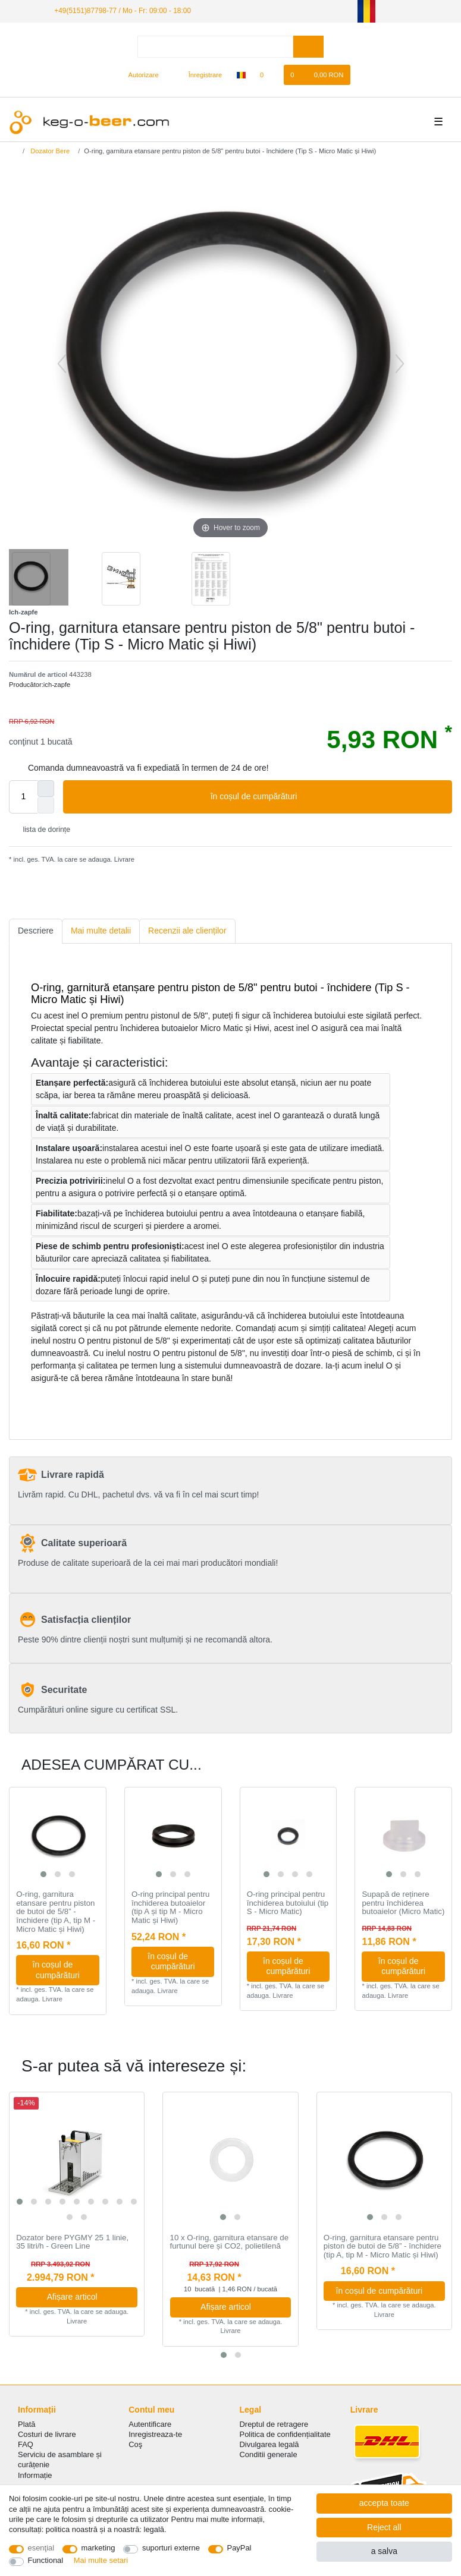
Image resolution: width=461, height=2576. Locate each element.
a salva (384, 2551)
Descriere (36, 930)
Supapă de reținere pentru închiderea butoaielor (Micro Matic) (403, 1903)
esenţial (41, 2547)
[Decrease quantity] (45, 805)
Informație (35, 2475)
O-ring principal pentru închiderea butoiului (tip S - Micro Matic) (288, 1903)
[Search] (308, 47)
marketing (98, 2547)
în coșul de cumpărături (327, 797)
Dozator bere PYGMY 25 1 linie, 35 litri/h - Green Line (72, 2242)
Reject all (384, 2527)
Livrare (123, 859)
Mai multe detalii (101, 930)
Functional (46, 2560)
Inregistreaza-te (155, 2434)
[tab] (35, 931)
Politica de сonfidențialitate (285, 2434)
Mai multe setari (101, 2560)
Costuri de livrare (47, 2434)
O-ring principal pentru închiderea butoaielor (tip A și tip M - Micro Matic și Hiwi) (170, 1907)
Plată (27, 2424)
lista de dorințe (42, 829)
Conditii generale (268, 2454)
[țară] (241, 75)
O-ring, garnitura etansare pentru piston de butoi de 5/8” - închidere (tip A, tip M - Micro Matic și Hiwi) (55, 1912)
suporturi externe (171, 2547)
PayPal (239, 2547)
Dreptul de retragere (274, 2424)
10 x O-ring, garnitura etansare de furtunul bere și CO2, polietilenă (229, 2242)
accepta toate (384, 2503)
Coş (135, 2444)
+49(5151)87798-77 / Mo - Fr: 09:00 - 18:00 (122, 11)
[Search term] (215, 47)
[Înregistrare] (198, 75)
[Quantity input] (23, 797)
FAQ (25, 2444)
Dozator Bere (49, 151)
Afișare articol (87, 2296)
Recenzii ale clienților (187, 930)
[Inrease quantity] (45, 788)
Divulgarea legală (269, 2444)
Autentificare (149, 2424)
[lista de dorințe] (268, 75)
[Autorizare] (138, 75)
